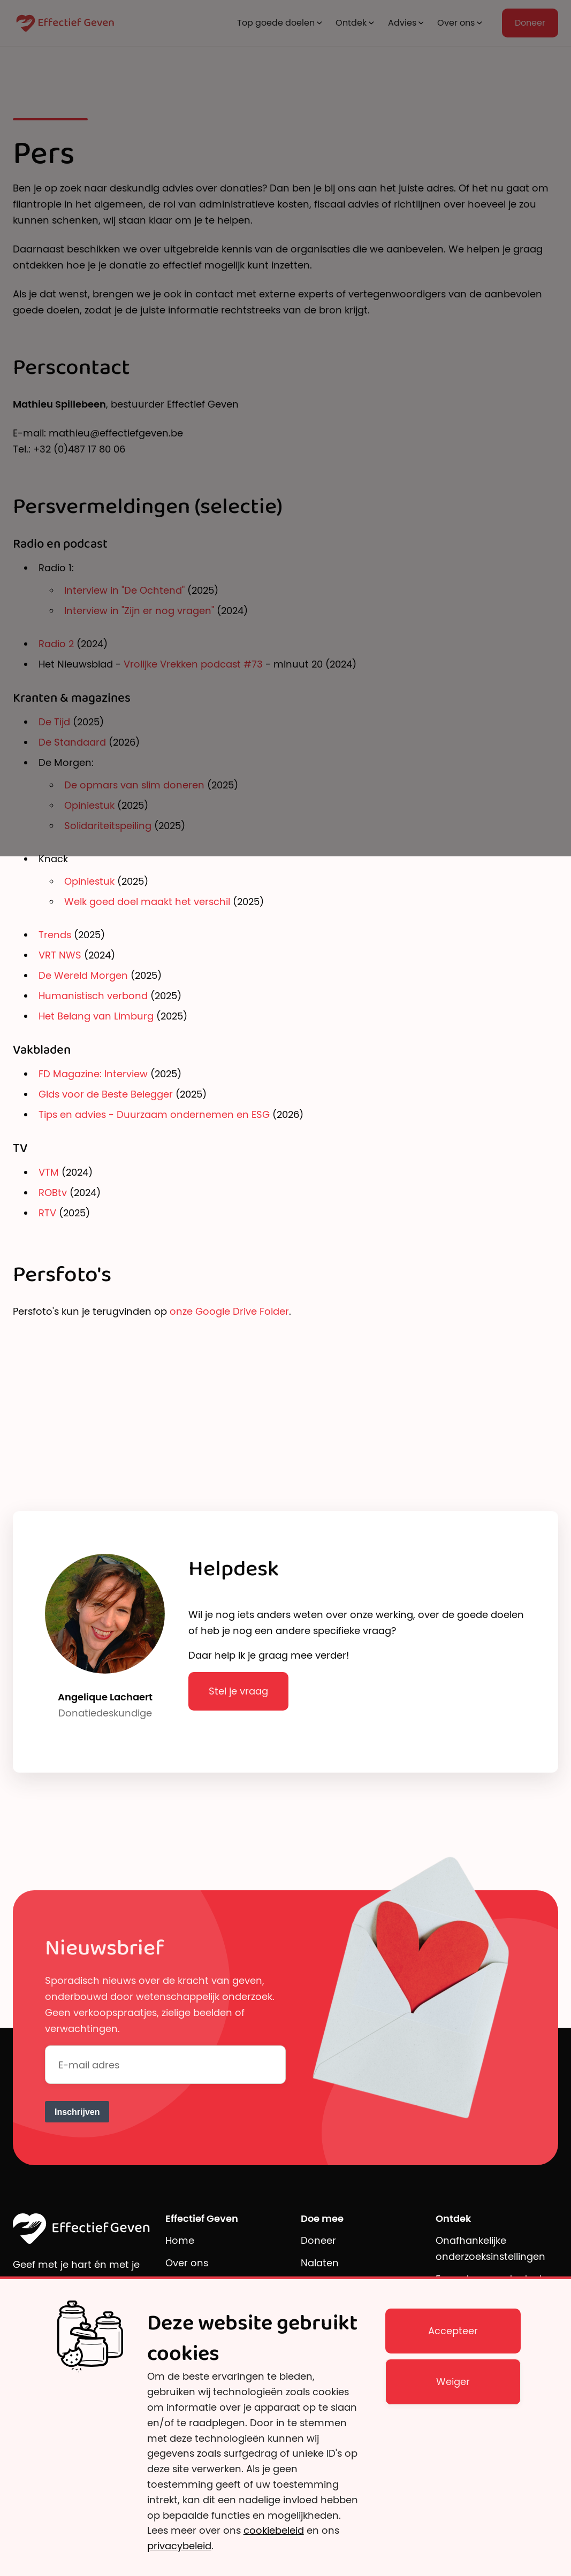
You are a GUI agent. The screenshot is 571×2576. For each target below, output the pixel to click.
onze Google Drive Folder (229, 1311)
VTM (49, 1172)
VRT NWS (60, 955)
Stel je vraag (238, 1691)
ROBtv (53, 1192)
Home (179, 2240)
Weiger (453, 2381)
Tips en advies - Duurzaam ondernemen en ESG (154, 1114)
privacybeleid (179, 2545)
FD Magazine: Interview (93, 1073)
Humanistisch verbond (93, 995)
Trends (55, 934)
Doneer (318, 2240)
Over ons (186, 2263)
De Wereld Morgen (83, 975)
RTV (47, 1213)
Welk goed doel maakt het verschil (148, 901)
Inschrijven (77, 2112)
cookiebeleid (273, 2530)
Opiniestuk (90, 881)
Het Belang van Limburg (96, 1016)
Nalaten (320, 2263)
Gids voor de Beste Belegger (106, 1094)
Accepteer (453, 2330)
